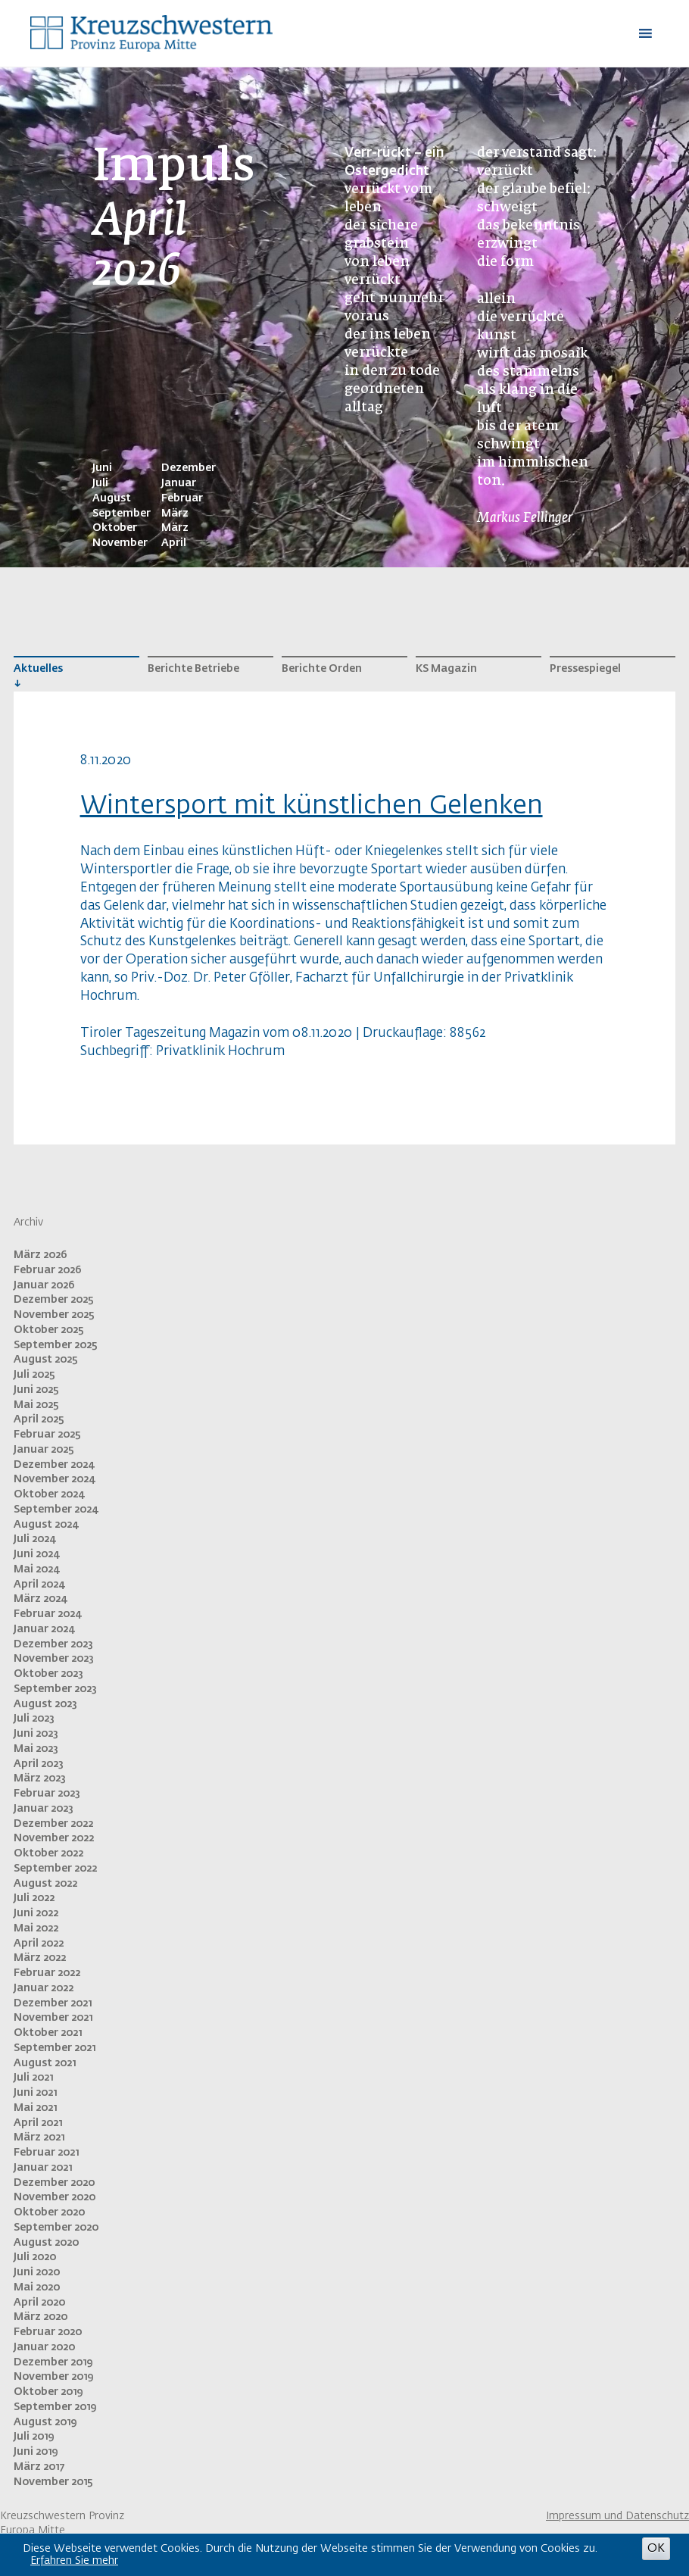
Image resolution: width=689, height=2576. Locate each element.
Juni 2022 (36, 1913)
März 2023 (40, 1778)
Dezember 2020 (54, 2183)
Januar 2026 (44, 1285)
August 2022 (45, 1883)
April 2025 (39, 1419)
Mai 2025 (36, 1405)
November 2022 (54, 1838)
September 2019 (55, 2407)
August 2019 (45, 2422)
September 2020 (56, 2227)
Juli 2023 (34, 1718)
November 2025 (54, 1315)
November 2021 (53, 2017)
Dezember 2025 (54, 1299)
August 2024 (46, 1524)
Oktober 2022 (48, 1853)
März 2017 (39, 2467)
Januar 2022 (43, 1988)
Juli (100, 483)
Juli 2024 (34, 1539)
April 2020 (39, 2302)
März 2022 (40, 1958)
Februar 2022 (47, 1973)
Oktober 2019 (48, 2392)
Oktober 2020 (49, 2212)
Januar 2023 (43, 1808)
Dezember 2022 (53, 1824)
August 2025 (46, 1359)
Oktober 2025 (49, 1330)
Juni (102, 468)
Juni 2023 (36, 1733)
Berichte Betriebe (193, 669)
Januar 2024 (44, 1629)
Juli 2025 (34, 1374)
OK (656, 2548)
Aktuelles (38, 669)
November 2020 (54, 2197)
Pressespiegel (585, 669)
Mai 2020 (37, 2287)
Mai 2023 (36, 1749)
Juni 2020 (37, 2272)
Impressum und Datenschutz (617, 2516)
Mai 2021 (35, 2108)
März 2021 (39, 2137)
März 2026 (40, 1255)
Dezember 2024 (54, 1465)
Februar (182, 498)
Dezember (188, 468)
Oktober (114, 528)
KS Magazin (446, 669)
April (173, 543)
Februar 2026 (48, 1270)
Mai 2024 (36, 1569)
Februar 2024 (47, 1614)
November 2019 (53, 2376)
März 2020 (40, 2317)
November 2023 (54, 1658)
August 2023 (45, 1704)
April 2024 (39, 1584)
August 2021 (45, 2063)
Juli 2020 (35, 2257)
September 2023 (55, 1689)
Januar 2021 (43, 2167)
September (121, 513)
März (175, 513)
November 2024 (54, 1479)
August (111, 498)
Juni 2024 (36, 1554)
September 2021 (54, 2048)
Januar (178, 483)
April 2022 (39, 1943)
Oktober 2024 (49, 1494)
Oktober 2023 (48, 1674)
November (120, 543)
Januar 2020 (44, 2347)
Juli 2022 (34, 1898)
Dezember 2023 (53, 1644)
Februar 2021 (46, 2152)
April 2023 (39, 1764)
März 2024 (40, 1599)
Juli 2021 (33, 2077)
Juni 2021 (35, 2092)
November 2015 (53, 2482)
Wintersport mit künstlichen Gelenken (311, 806)
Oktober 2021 (48, 2033)
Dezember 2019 (53, 2362)
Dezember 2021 (53, 2003)
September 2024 (56, 1509)
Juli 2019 (34, 2436)
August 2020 (46, 2242)
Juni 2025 (36, 1390)
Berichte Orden (322, 669)
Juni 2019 (36, 2451)
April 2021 (38, 2123)
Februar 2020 (48, 2332)
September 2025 (56, 1345)
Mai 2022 (36, 1928)
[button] (609, 33)
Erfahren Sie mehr (74, 2561)
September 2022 (55, 1868)
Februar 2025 (47, 1434)
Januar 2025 (44, 1449)
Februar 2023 (47, 1793)
